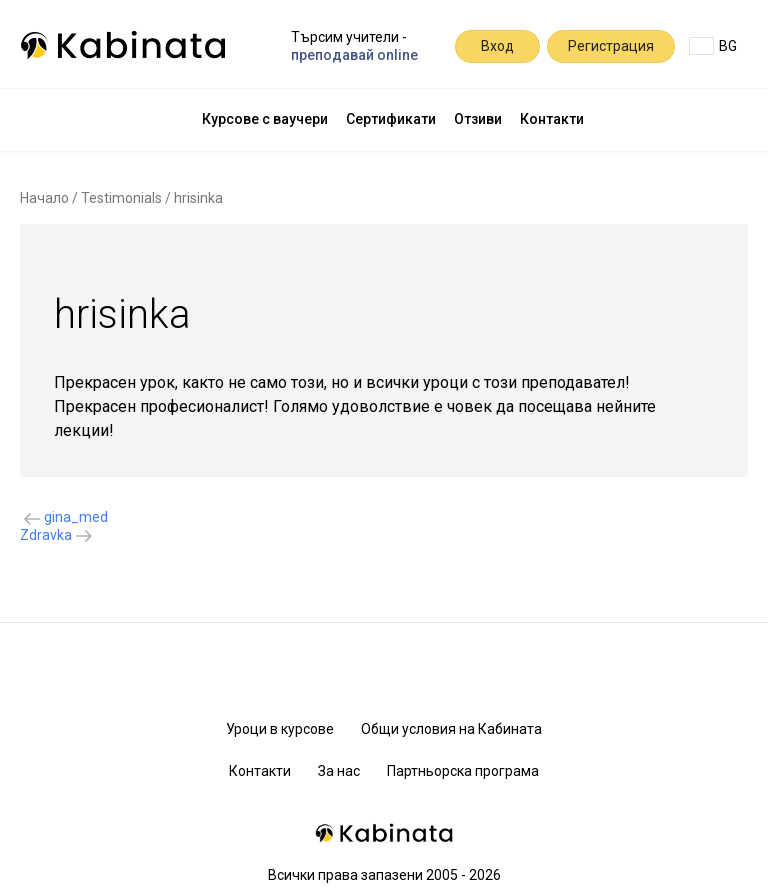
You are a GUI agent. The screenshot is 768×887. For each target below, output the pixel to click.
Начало (44, 198)
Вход (497, 46)
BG (713, 46)
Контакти (552, 119)
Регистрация (611, 46)
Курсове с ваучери (265, 119)
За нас (339, 771)
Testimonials (121, 198)
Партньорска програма (463, 771)
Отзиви (478, 119)
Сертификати (391, 119)
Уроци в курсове (280, 729)
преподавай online (354, 55)
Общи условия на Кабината (451, 729)
